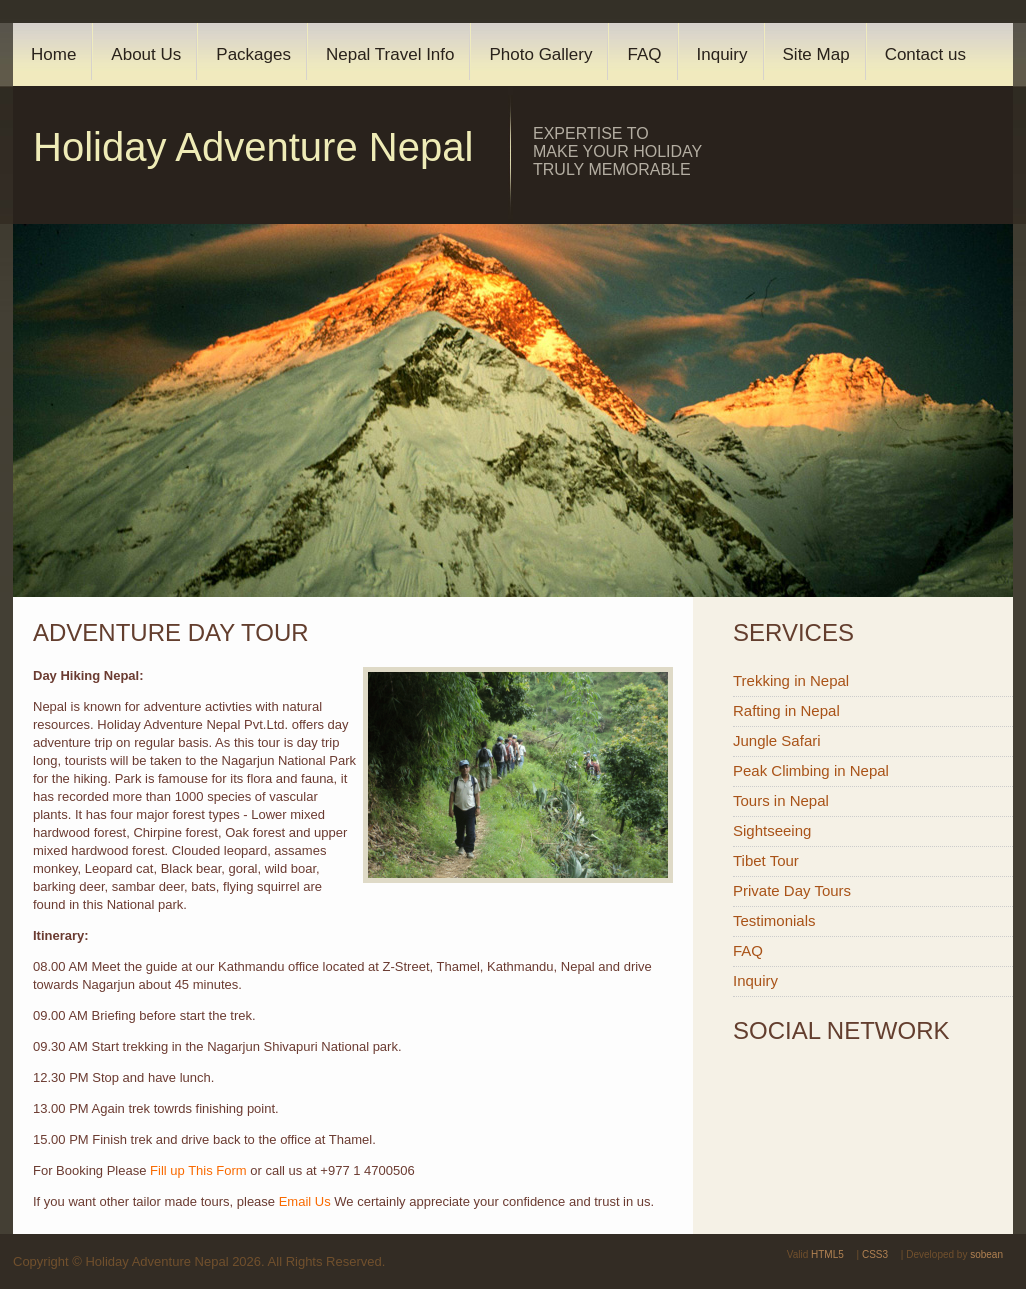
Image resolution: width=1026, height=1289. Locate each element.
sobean (986, 1254)
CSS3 (875, 1254)
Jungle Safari (777, 740)
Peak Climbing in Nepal (811, 770)
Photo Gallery (540, 54)
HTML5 (827, 1254)
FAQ (644, 54)
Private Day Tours (792, 890)
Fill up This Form (198, 1170)
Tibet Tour (766, 860)
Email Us (305, 1201)
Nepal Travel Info (390, 54)
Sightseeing (772, 830)
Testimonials (774, 920)
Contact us (925, 54)
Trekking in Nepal (791, 680)
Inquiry (722, 54)
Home (53, 54)
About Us (146, 54)
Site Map (816, 54)
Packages (253, 54)
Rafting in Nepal (786, 710)
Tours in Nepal (781, 800)
